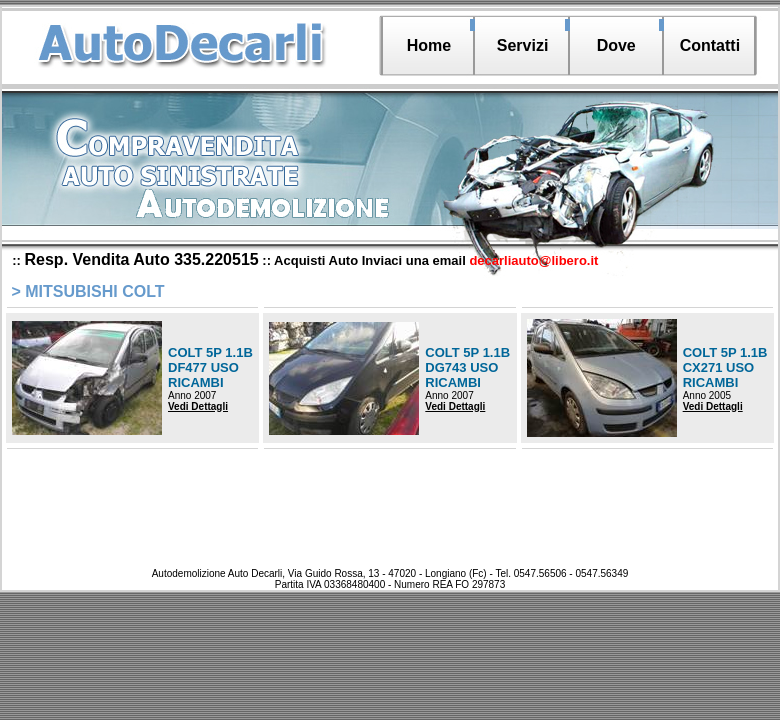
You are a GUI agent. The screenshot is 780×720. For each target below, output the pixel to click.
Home (429, 45)
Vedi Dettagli (198, 406)
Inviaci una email (480, 260)
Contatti (710, 45)
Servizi (523, 45)
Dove (616, 45)
